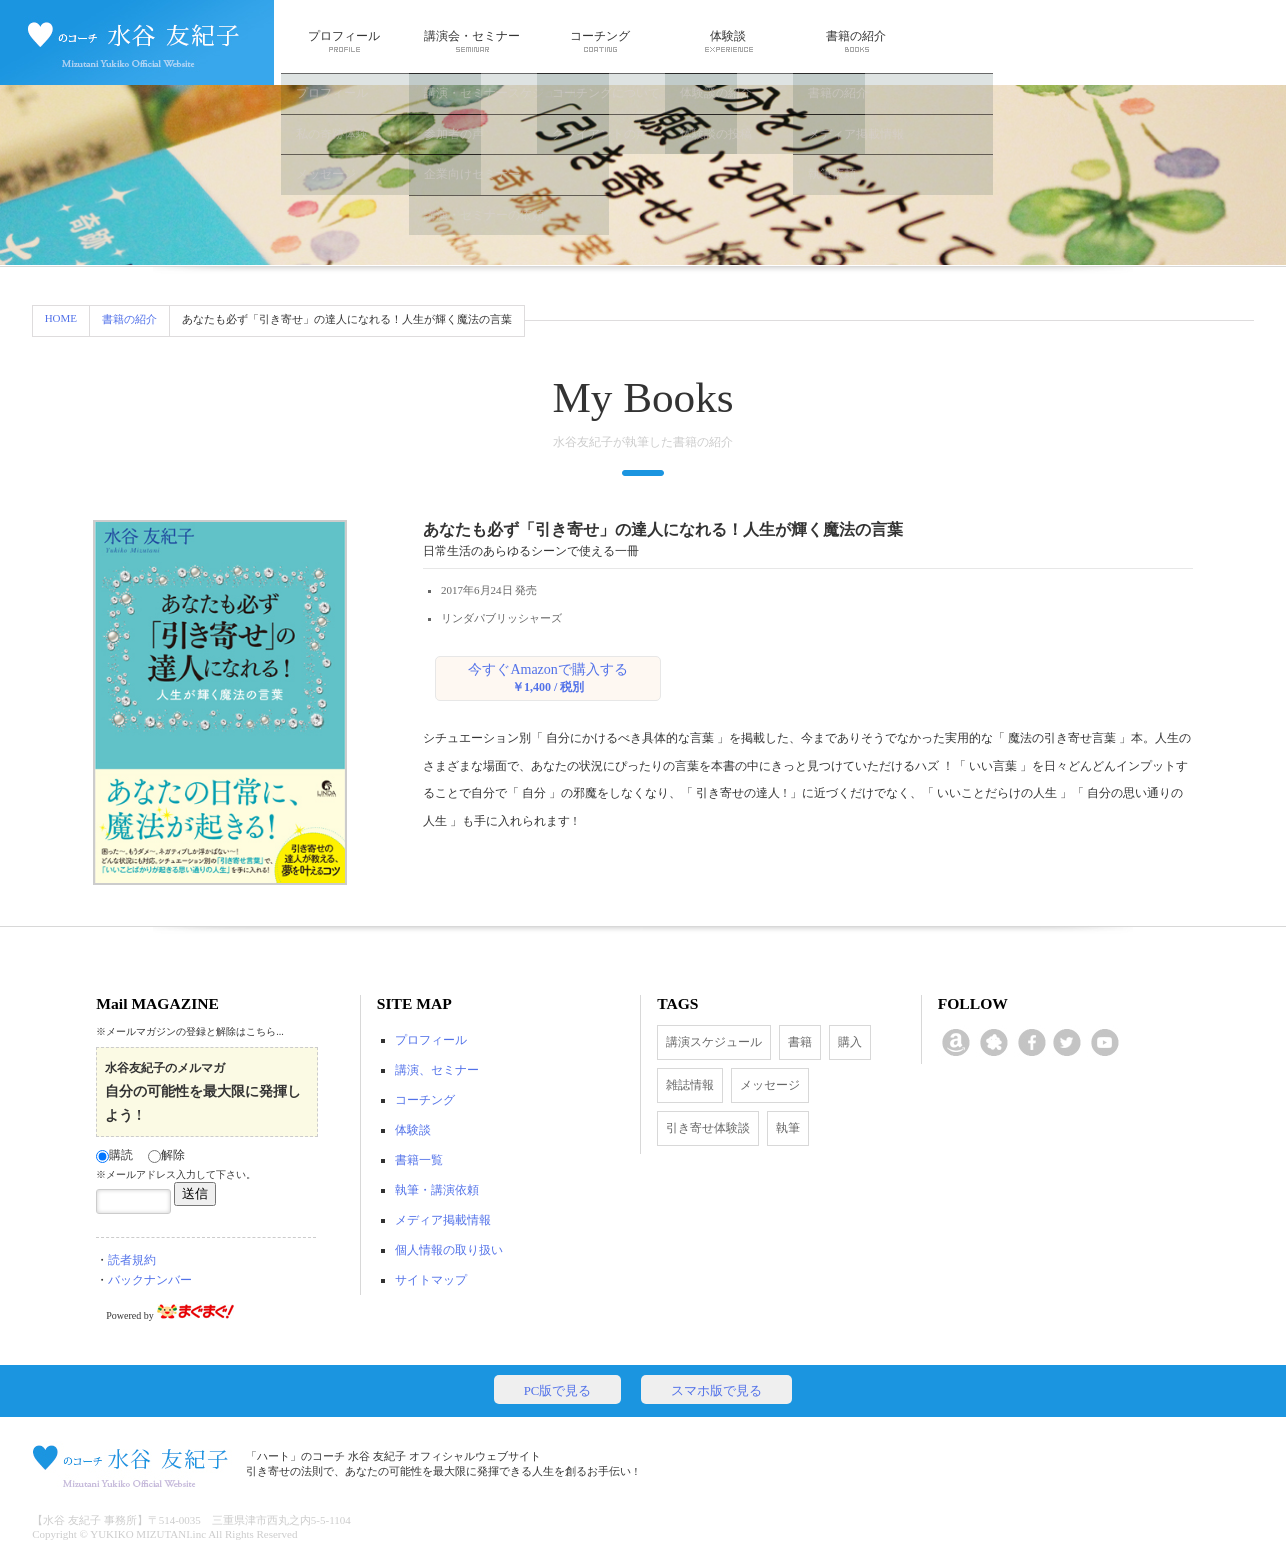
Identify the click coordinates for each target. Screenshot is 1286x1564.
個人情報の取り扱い (449, 1250)
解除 (166, 1155)
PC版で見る (558, 1391)
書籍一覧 (419, 1160)
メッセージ (770, 1085)
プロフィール (344, 41)
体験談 (728, 41)
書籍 (800, 1042)
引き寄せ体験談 (708, 1128)
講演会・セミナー (472, 41)
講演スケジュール (714, 1042)
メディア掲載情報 (443, 1220)
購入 (850, 1042)
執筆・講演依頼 (437, 1190)
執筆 (788, 1128)
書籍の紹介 (856, 41)
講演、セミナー (437, 1070)
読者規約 (132, 1260)
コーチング (600, 41)
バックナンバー (150, 1280)
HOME (61, 318)
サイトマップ (431, 1280)
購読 (114, 1155)
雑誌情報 (690, 1085)
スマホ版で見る (716, 1391)
